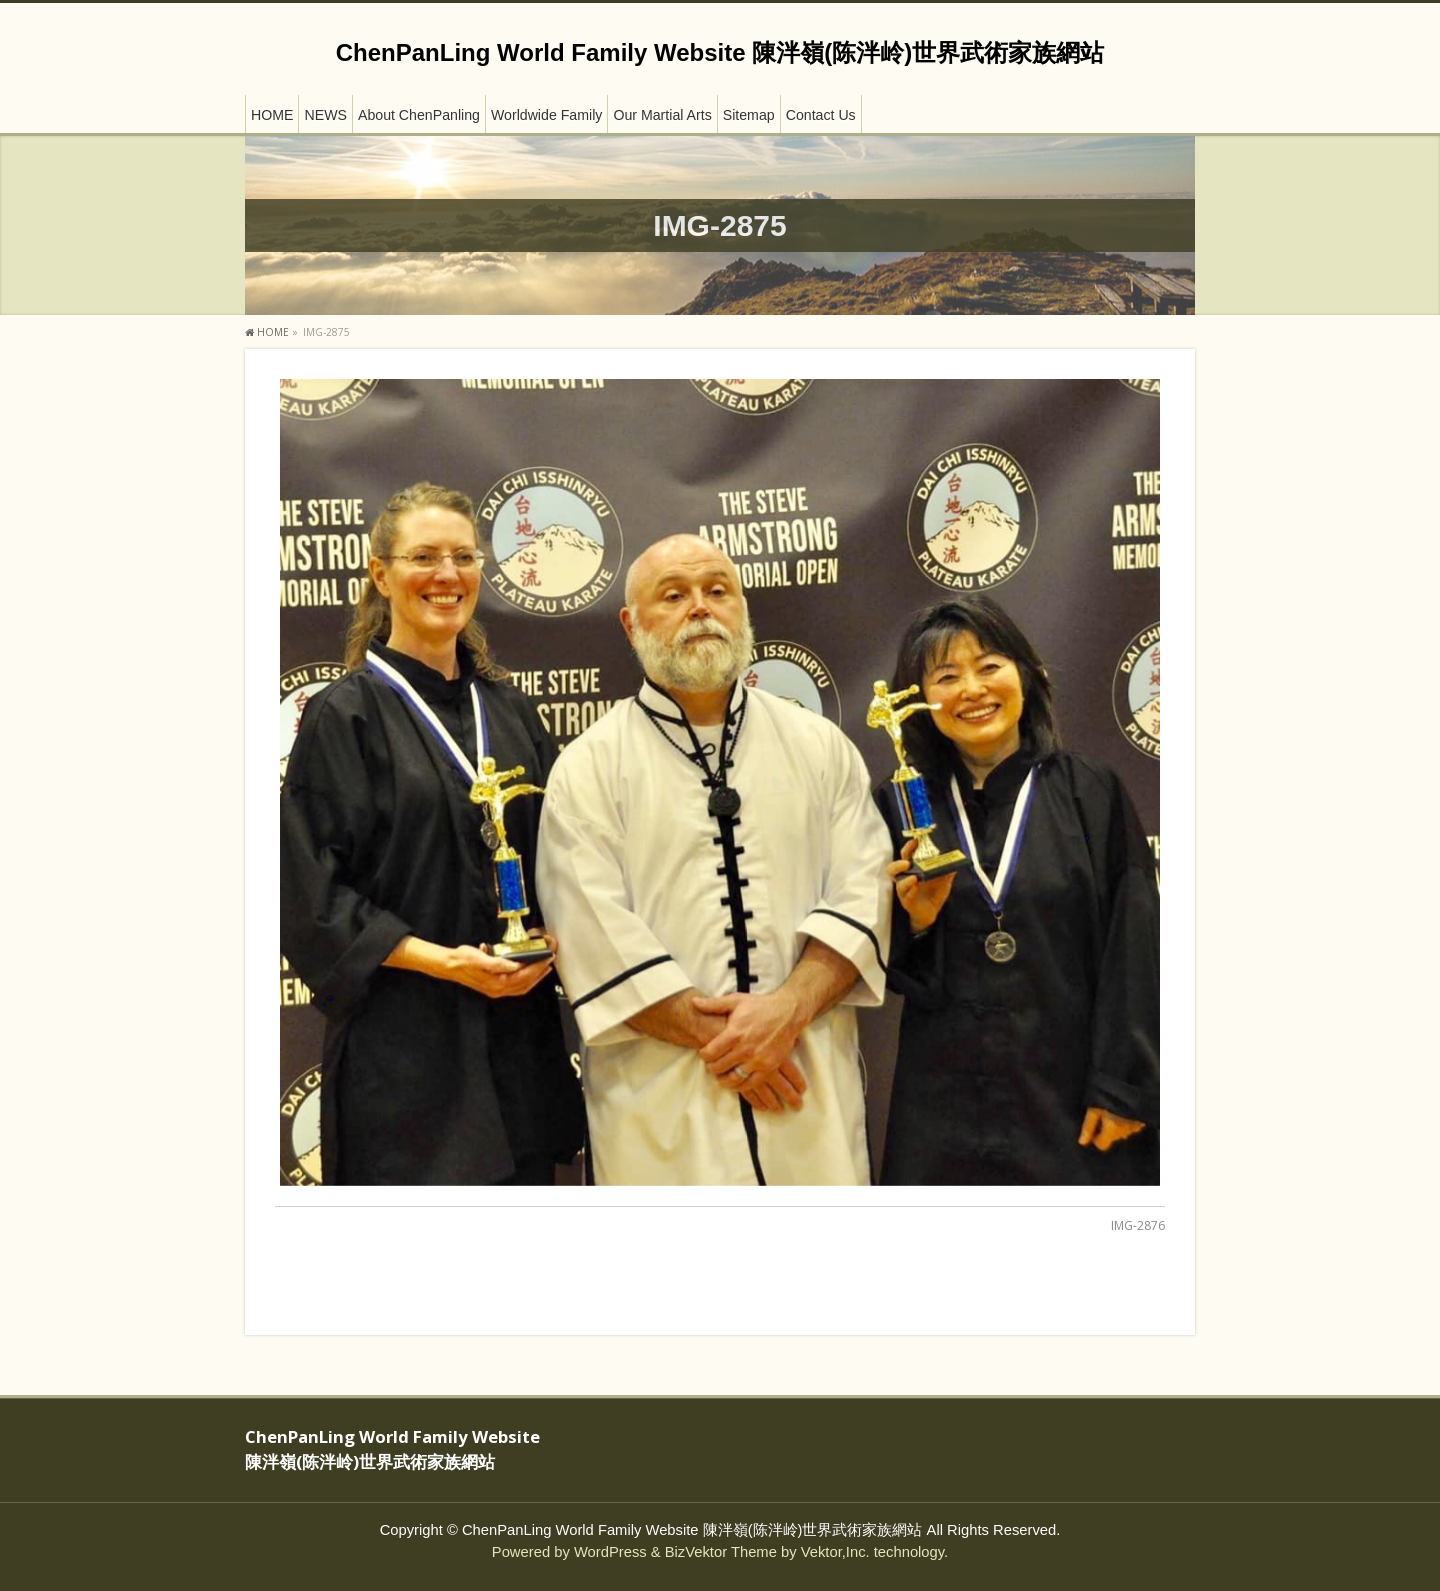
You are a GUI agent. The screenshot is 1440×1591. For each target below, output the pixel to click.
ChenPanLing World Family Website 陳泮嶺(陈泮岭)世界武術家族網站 (720, 52)
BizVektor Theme (721, 1552)
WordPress (610, 1552)
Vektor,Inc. (835, 1552)
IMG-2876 (1138, 1225)
